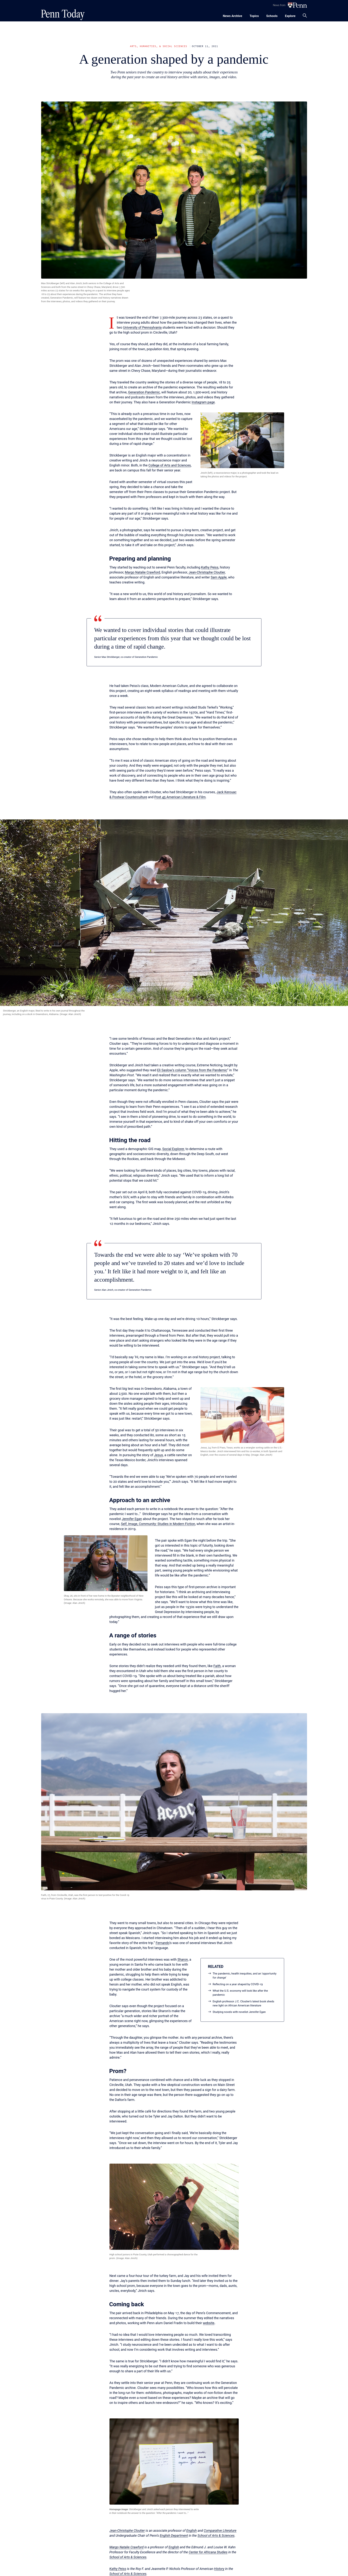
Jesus (158, 1455)
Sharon (182, 1959)
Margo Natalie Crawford (142, 572)
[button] (242, 440)
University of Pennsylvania (142, 327)
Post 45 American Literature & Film (180, 797)
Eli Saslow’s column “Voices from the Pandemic (192, 1070)
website (208, 2323)
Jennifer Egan (132, 1519)
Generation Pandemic (144, 392)
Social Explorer (173, 1149)
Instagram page (203, 402)
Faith (217, 1666)
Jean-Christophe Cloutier (206, 572)
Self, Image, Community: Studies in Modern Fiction (158, 1524)
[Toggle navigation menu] (254, 15)
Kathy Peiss (209, 567)
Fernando (162, 1943)
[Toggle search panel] (304, 15)
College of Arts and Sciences (169, 465)
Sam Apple (219, 577)
